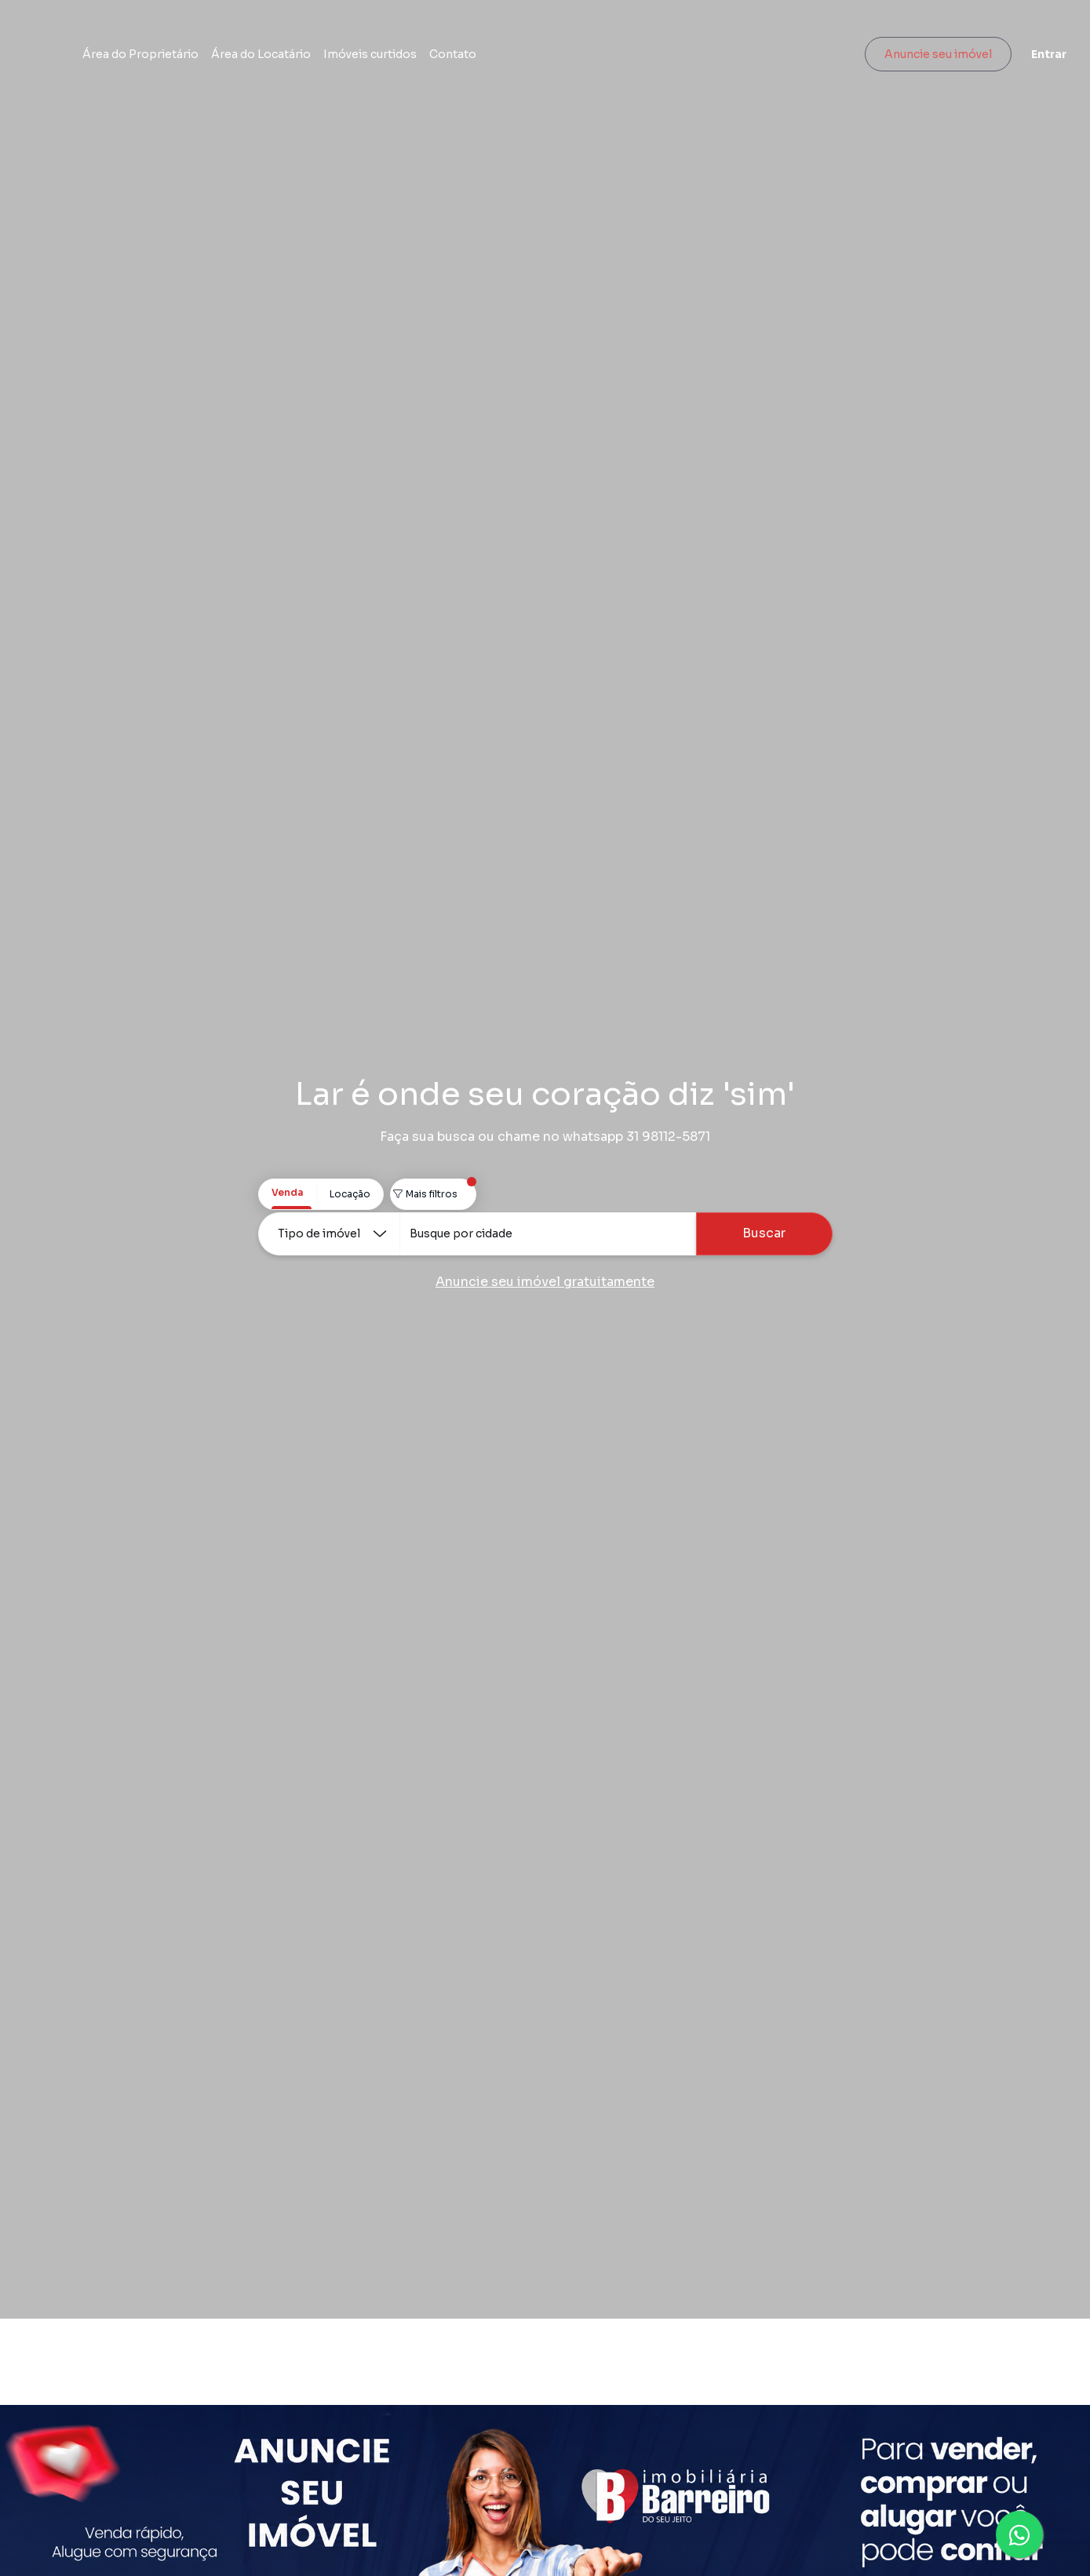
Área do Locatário (349, 59)
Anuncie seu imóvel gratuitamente (545, 1281)
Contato (540, 59)
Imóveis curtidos (458, 59)
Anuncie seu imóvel (929, 59)
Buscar (764, 1233)
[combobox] (547, 1233)
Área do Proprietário (228, 59)
